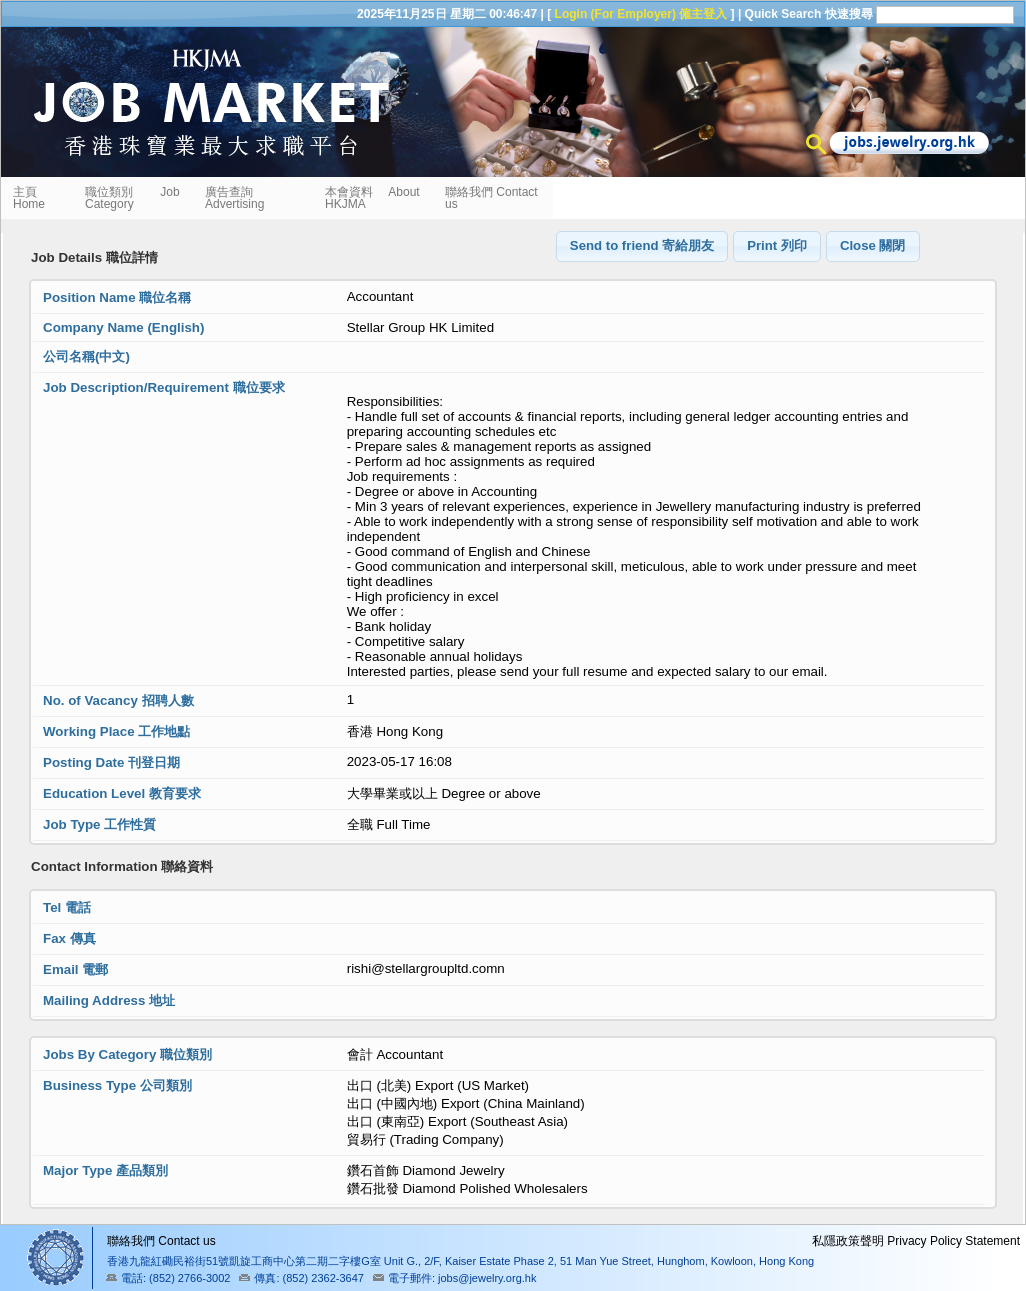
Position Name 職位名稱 (117, 297)
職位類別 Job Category (132, 198)
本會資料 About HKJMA (372, 198)
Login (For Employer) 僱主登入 (641, 14)
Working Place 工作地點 (116, 731)
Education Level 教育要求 (122, 793)
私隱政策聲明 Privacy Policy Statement (916, 1241)
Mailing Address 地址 (109, 1000)
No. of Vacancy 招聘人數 (118, 700)
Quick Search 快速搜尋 (809, 14)
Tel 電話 (67, 907)
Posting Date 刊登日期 (111, 762)
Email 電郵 (75, 969)
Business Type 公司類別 (117, 1085)
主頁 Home (31, 198)
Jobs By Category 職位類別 (127, 1054)
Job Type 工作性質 (99, 824)
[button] (642, 246)
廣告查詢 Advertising (234, 198)
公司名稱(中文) (86, 356)
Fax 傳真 (69, 938)
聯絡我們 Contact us (491, 198)
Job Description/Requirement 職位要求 (164, 387)
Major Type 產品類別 (105, 1170)
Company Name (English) (123, 327)
